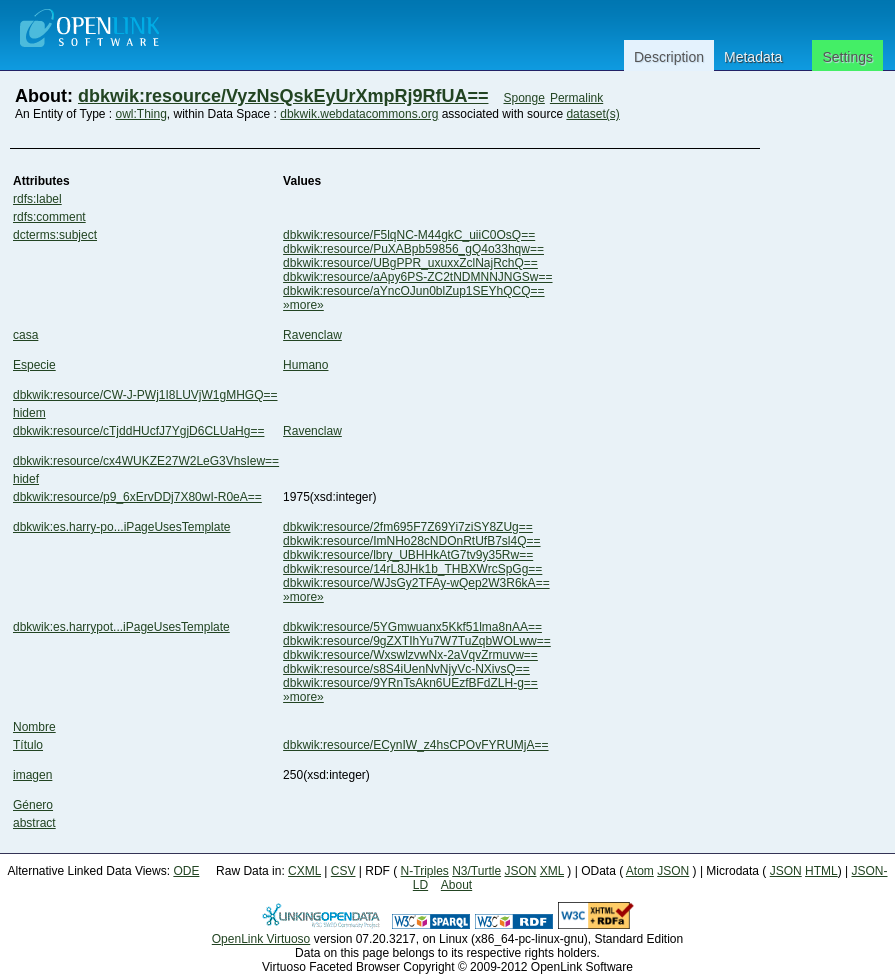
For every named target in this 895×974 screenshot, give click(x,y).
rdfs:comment (49, 217)
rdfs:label (37, 199)
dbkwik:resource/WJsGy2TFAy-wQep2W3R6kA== (416, 583)
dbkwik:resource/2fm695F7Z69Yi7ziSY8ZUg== (408, 527)
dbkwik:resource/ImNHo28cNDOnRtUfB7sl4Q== (411, 541)
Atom (640, 871)
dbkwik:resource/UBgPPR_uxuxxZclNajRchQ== (410, 263)
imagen (32, 775)
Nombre (34, 727)
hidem (29, 413)
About (456, 885)
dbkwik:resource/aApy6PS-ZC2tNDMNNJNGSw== (417, 277)
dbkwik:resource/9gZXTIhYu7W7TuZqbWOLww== (417, 641)
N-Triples (425, 871)
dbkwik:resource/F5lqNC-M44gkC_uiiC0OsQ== (409, 235)
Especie (34, 365)
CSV (343, 871)
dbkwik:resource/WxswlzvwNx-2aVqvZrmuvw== (410, 655)
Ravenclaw (312, 335)
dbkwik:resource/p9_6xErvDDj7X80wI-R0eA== (137, 497)
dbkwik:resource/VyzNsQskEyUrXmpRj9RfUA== (283, 96)
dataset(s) (592, 114)
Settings (847, 57)
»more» (303, 305)
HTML (821, 871)
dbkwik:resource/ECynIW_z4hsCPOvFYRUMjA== (415, 745)
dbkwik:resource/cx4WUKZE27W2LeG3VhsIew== (146, 461)
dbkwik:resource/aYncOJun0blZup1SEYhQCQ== (413, 291)
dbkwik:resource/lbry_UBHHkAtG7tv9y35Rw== (408, 555)
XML (552, 871)
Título (28, 745)
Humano (305, 365)
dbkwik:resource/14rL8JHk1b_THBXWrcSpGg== (412, 569)
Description (669, 57)
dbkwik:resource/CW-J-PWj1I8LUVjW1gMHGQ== (145, 395)
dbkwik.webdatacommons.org (359, 114)
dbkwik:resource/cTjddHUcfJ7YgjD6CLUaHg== (138, 431)
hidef (26, 479)
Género (33, 805)
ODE (186, 871)
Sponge (523, 98)
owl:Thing (141, 114)
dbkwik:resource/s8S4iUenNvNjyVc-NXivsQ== (406, 669)
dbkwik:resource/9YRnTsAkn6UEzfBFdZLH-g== (410, 683)
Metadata (753, 57)
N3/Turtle (476, 871)
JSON (520, 871)
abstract (34, 823)
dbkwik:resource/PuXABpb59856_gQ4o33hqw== (413, 249)
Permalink (576, 98)
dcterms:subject (55, 235)
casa (25, 335)
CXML (304, 871)
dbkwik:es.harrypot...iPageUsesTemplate (121, 627)
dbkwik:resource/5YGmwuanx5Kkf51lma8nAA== (412, 627)
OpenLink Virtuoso (261, 939)
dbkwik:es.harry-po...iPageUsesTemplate (121, 527)
